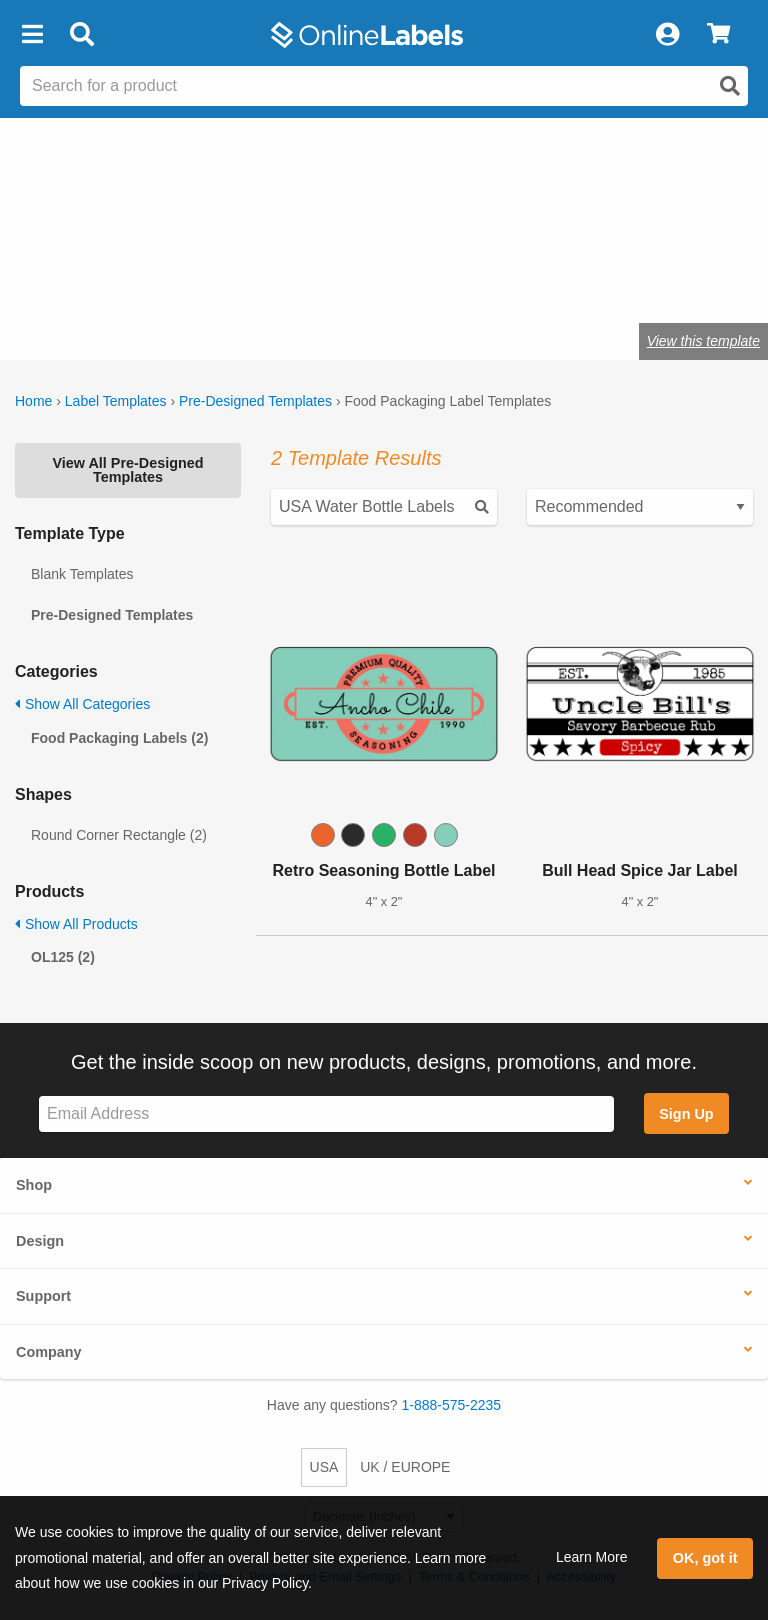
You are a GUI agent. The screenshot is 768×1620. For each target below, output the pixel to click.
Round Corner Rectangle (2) (119, 835)
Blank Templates (82, 574)
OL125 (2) (63, 957)
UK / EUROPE (405, 1467)
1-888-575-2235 (452, 1405)
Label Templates (116, 401)
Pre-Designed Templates (255, 401)
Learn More (592, 1557)
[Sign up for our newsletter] (326, 1114)
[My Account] (667, 35)
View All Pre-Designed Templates (127, 470)
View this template (703, 341)
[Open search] (730, 86)
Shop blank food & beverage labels (168, 278)
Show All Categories (82, 704)
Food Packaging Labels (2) (119, 738)
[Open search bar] (81, 35)
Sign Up (686, 1114)
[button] (32, 35)
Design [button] (40, 1241)
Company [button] (49, 1352)
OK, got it (705, 1558)
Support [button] (43, 1296)
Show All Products (76, 924)
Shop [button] (34, 1185)
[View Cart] (718, 35)
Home (33, 401)
